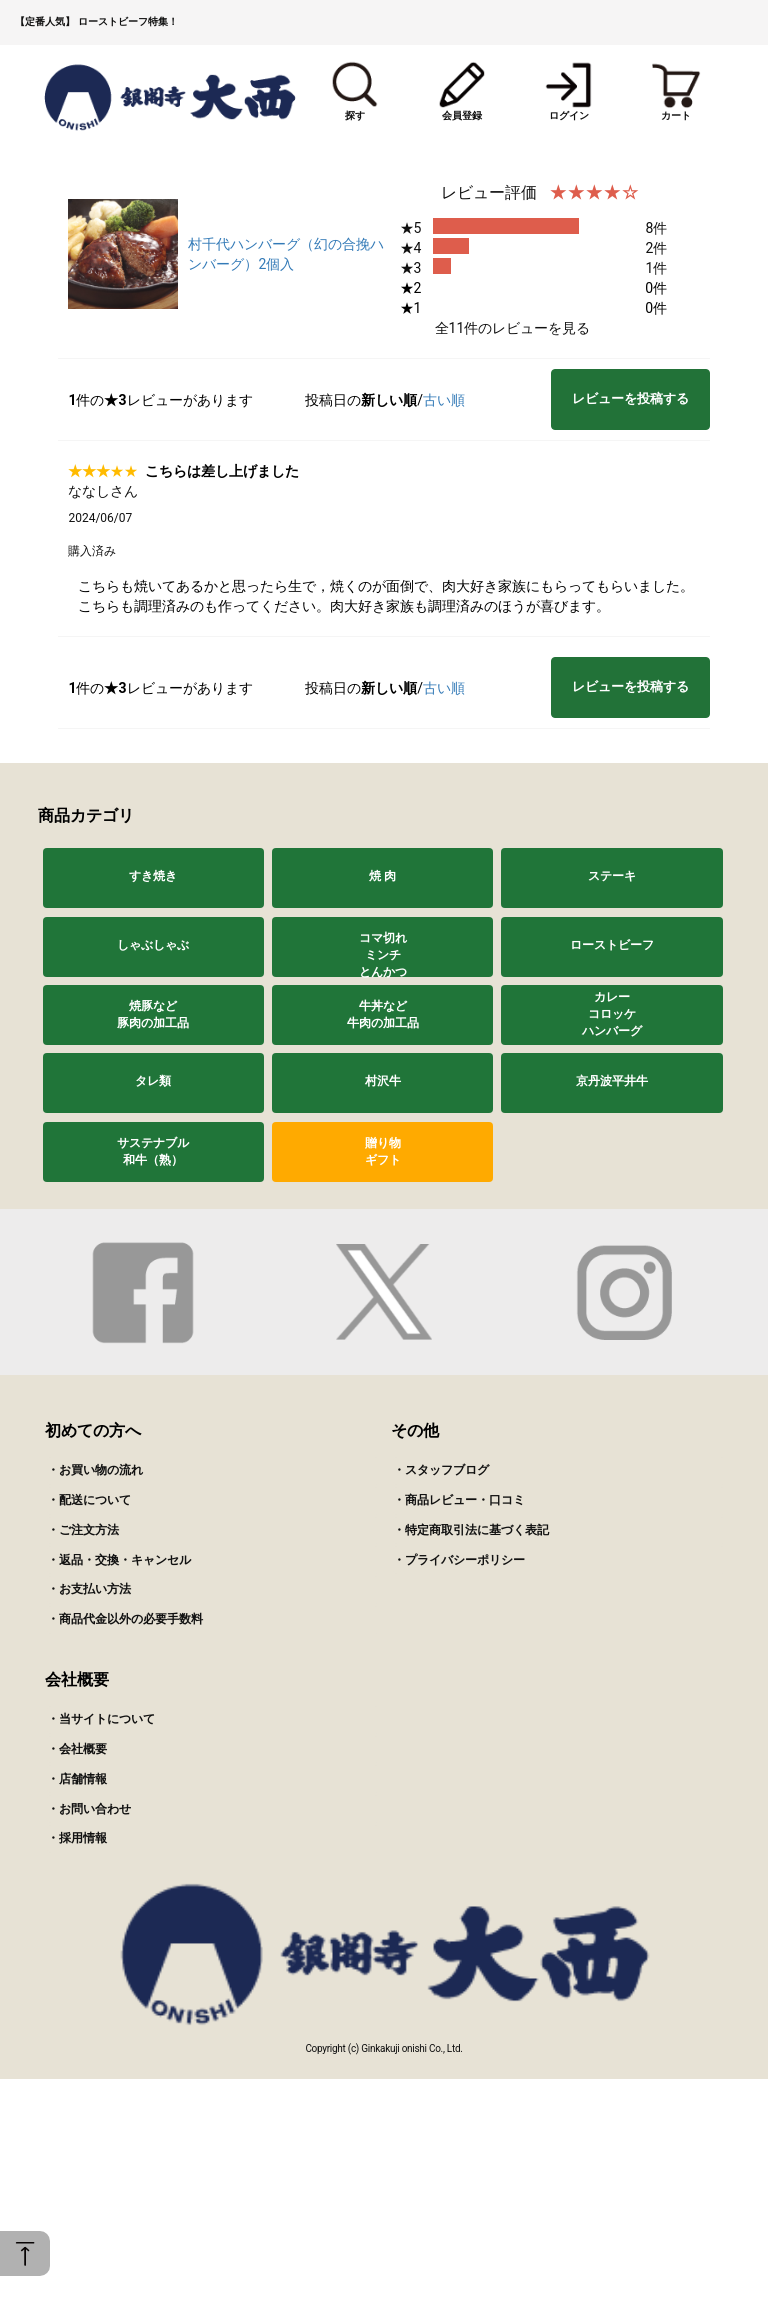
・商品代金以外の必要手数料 (125, 1619)
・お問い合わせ (89, 1809)
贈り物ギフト (383, 1151)
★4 (411, 248)
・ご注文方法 (83, 1530)
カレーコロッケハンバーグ (612, 1014)
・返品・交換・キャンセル (119, 1560)
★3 (411, 268)
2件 (656, 248)
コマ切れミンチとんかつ (383, 954)
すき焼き (153, 876)
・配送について (89, 1500)
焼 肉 (382, 876)
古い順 (444, 400)
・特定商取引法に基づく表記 (471, 1530)
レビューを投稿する (630, 398)
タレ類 (153, 1081)
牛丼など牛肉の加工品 (383, 1014)
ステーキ (612, 876)
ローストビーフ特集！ (128, 21)
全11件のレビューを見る (513, 328)
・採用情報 (77, 1838)
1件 (656, 268)
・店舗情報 (77, 1779)
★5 (411, 228)
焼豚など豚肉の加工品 (153, 1014)
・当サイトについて (101, 1719)
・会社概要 (77, 1749)
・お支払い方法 (89, 1589)
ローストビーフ (612, 945)
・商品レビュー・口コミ (459, 1500)
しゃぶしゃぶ (153, 945)
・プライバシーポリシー (459, 1560)
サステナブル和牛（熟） (153, 1151)
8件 (656, 228)
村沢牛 (383, 1081)
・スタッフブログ (441, 1470)
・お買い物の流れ (95, 1470)
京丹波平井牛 (612, 1081)
